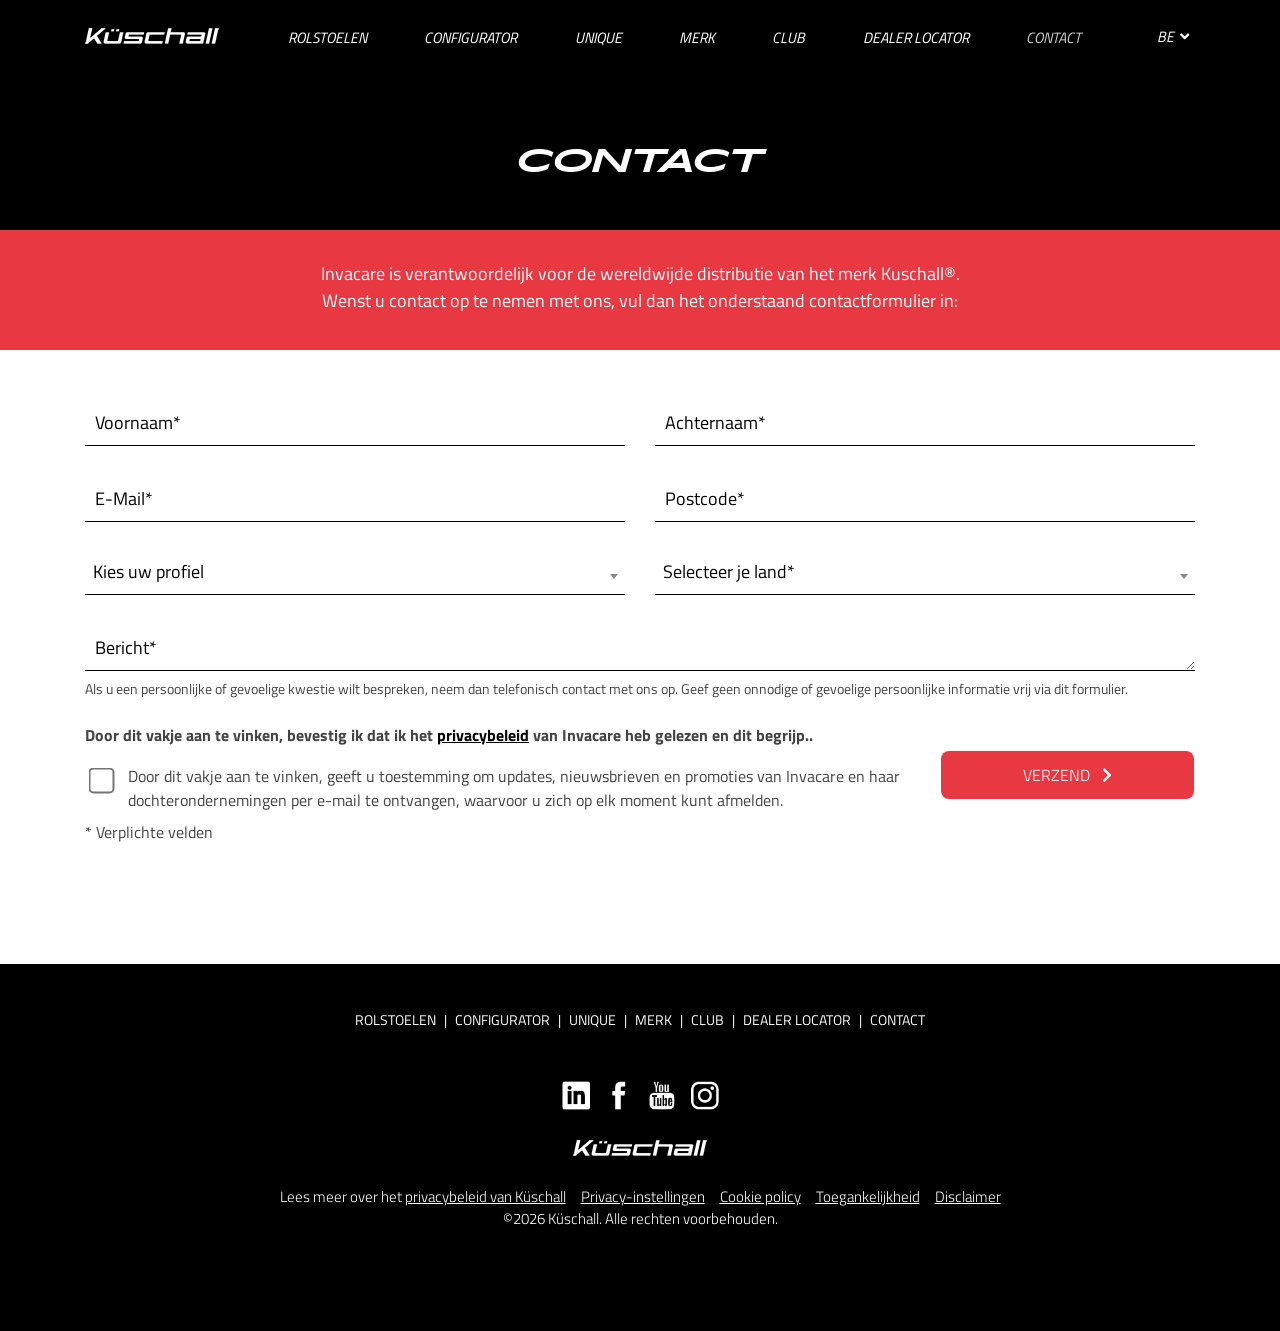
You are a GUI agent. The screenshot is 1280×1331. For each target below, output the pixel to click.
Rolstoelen (395, 1019)
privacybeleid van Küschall (485, 1196)
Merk (653, 1019)
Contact (897, 1019)
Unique (592, 1019)
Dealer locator (797, 1019)
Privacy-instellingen (643, 1196)
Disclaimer (968, 1196)
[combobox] (355, 572)
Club (707, 1019)
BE (1173, 36)
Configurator (502, 1019)
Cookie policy (760, 1196)
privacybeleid (483, 735)
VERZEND (1067, 775)
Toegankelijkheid (868, 1196)
